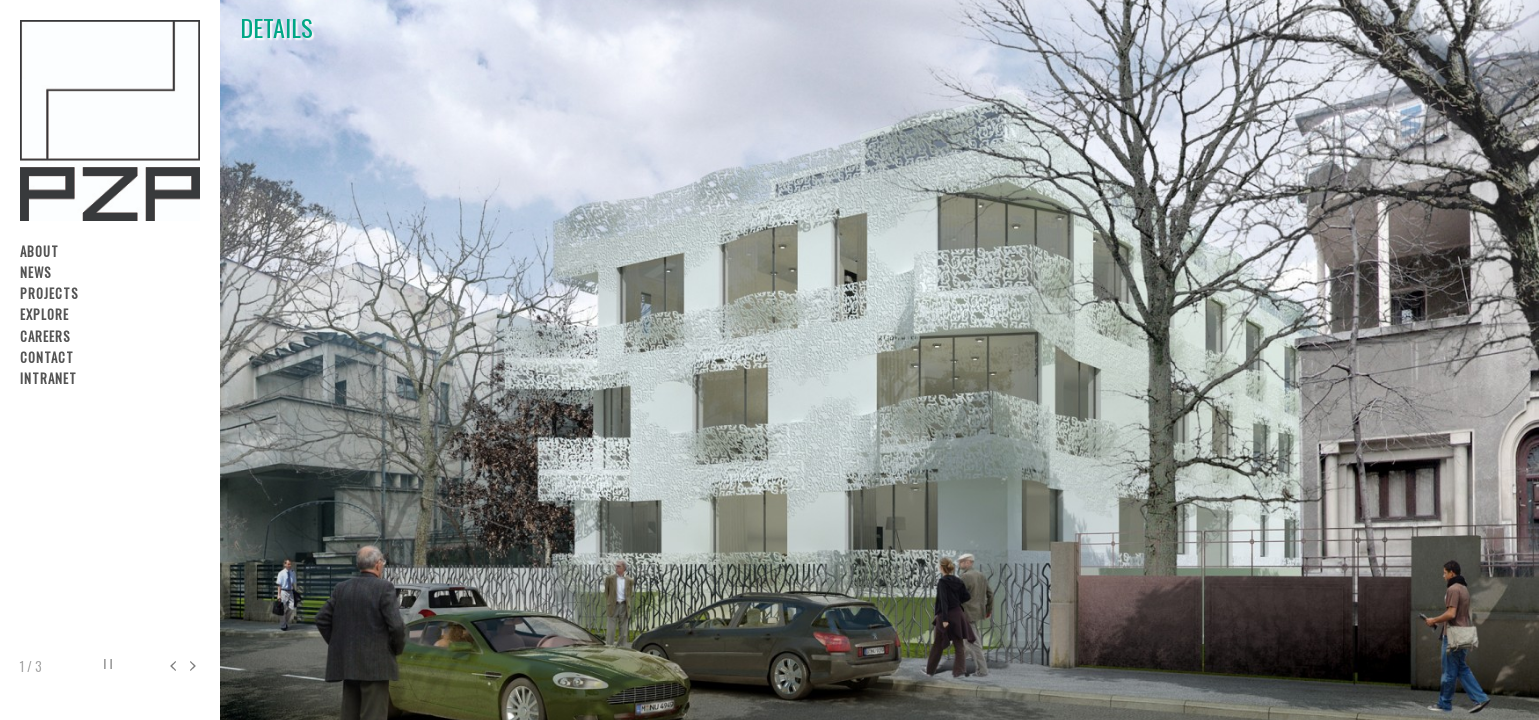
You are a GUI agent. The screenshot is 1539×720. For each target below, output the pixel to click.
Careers (45, 336)
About (39, 251)
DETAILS (276, 31)
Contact (47, 357)
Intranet (48, 378)
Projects (49, 293)
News (36, 272)
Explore (44, 314)
